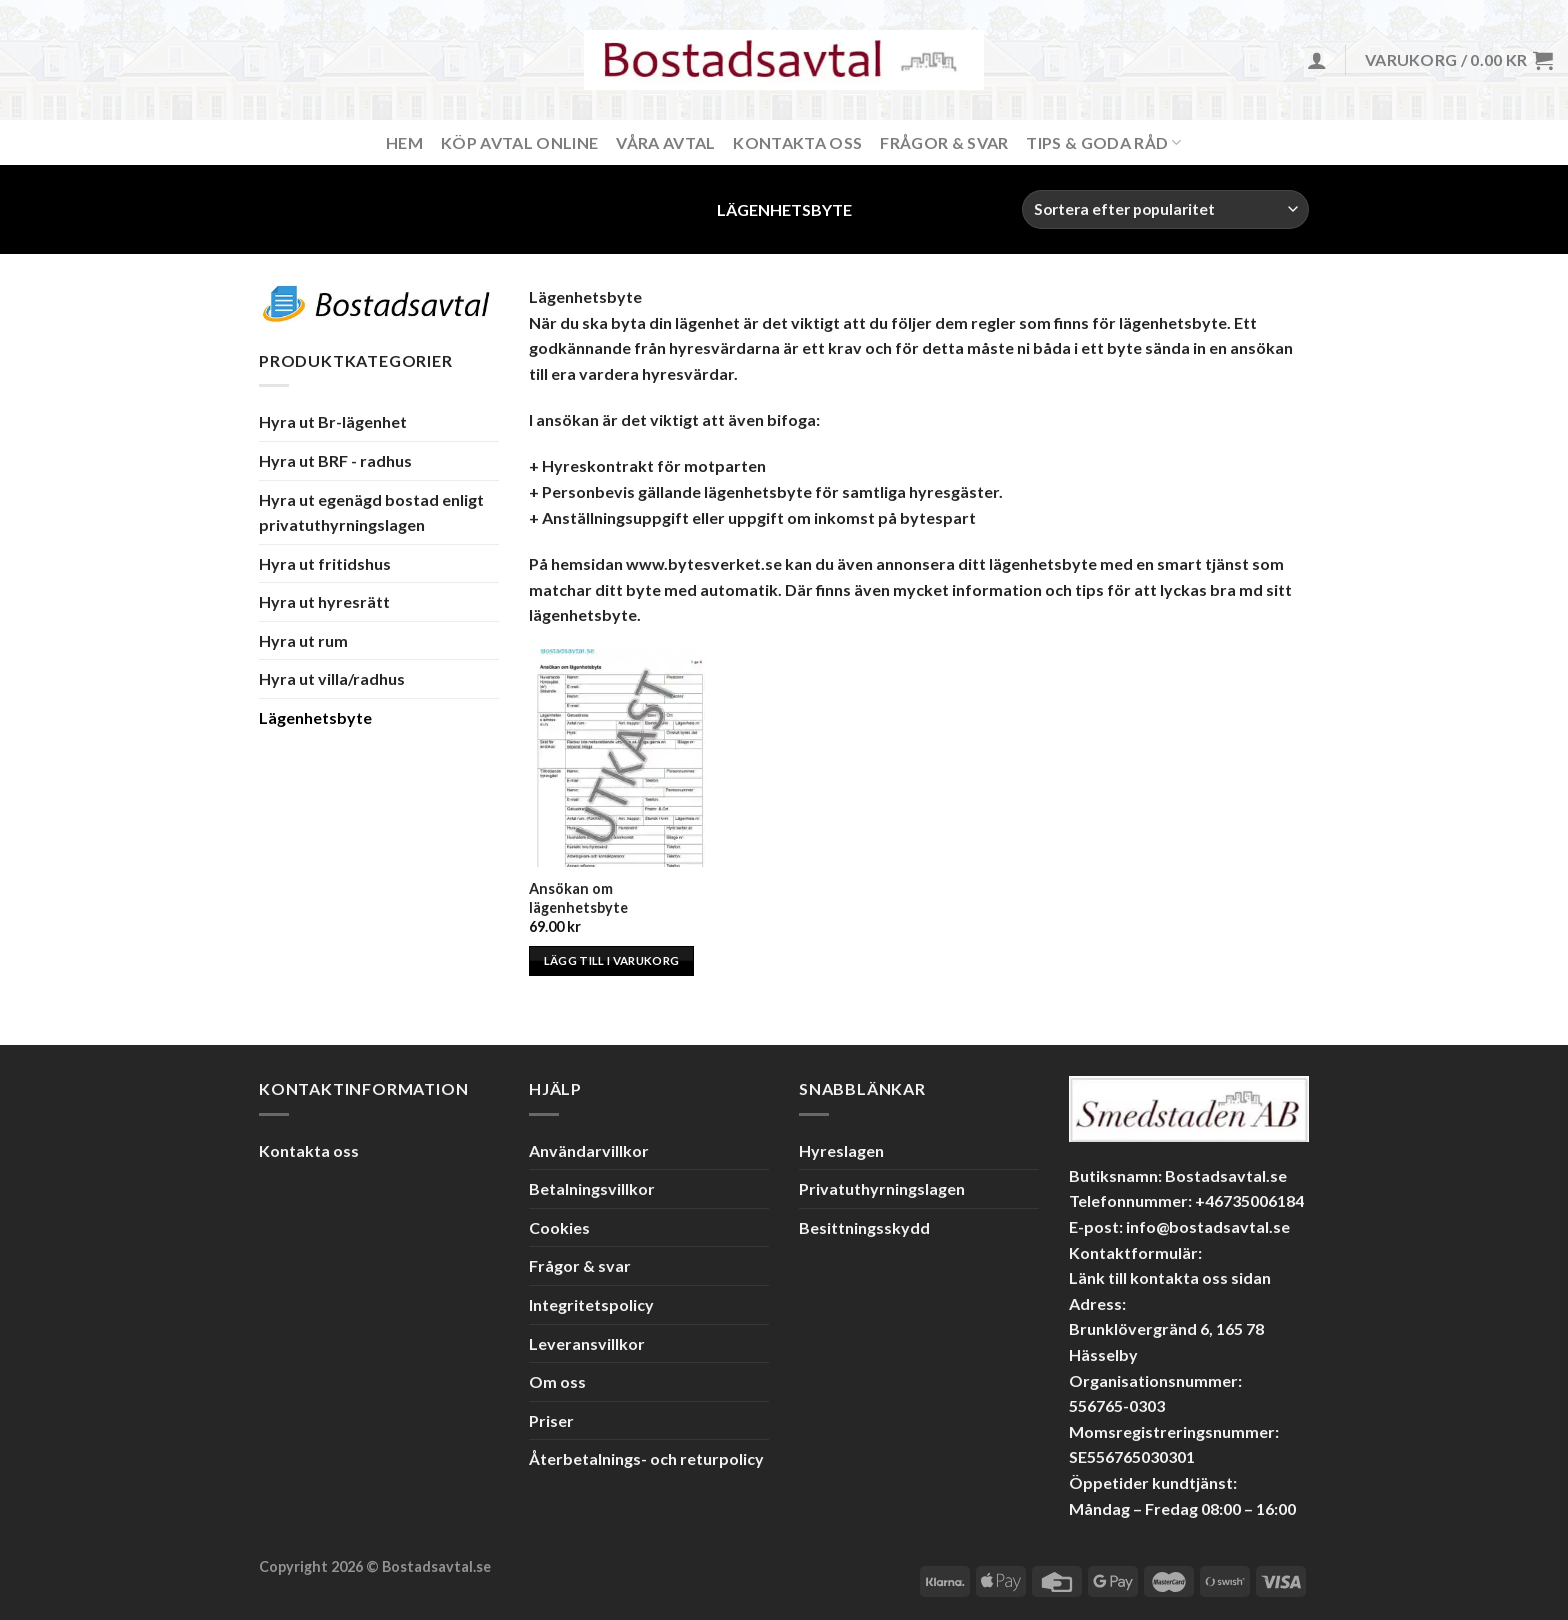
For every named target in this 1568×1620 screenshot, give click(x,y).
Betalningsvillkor (592, 1188)
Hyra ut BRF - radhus (335, 460)
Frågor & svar (944, 142)
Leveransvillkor (587, 1343)
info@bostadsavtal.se (1208, 1226)
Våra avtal (665, 142)
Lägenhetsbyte (315, 717)
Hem (404, 142)
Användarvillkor (589, 1150)
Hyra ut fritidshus (325, 563)
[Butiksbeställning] (1165, 209)
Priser (551, 1420)
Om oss (557, 1381)
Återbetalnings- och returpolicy (646, 1458)
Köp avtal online (519, 142)
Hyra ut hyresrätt (324, 601)
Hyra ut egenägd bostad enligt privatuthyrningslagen (371, 511)
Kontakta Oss (797, 142)
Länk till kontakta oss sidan (1170, 1277)
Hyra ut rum (303, 640)
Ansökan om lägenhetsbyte (578, 898)
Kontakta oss (309, 1150)
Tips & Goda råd (1103, 142)
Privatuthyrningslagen (882, 1188)
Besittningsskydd (864, 1227)
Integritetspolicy (591, 1304)
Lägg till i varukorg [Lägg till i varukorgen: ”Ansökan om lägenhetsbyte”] (612, 960)
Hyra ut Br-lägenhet (333, 421)
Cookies (559, 1227)
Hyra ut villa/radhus (332, 678)
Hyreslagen (841, 1150)
